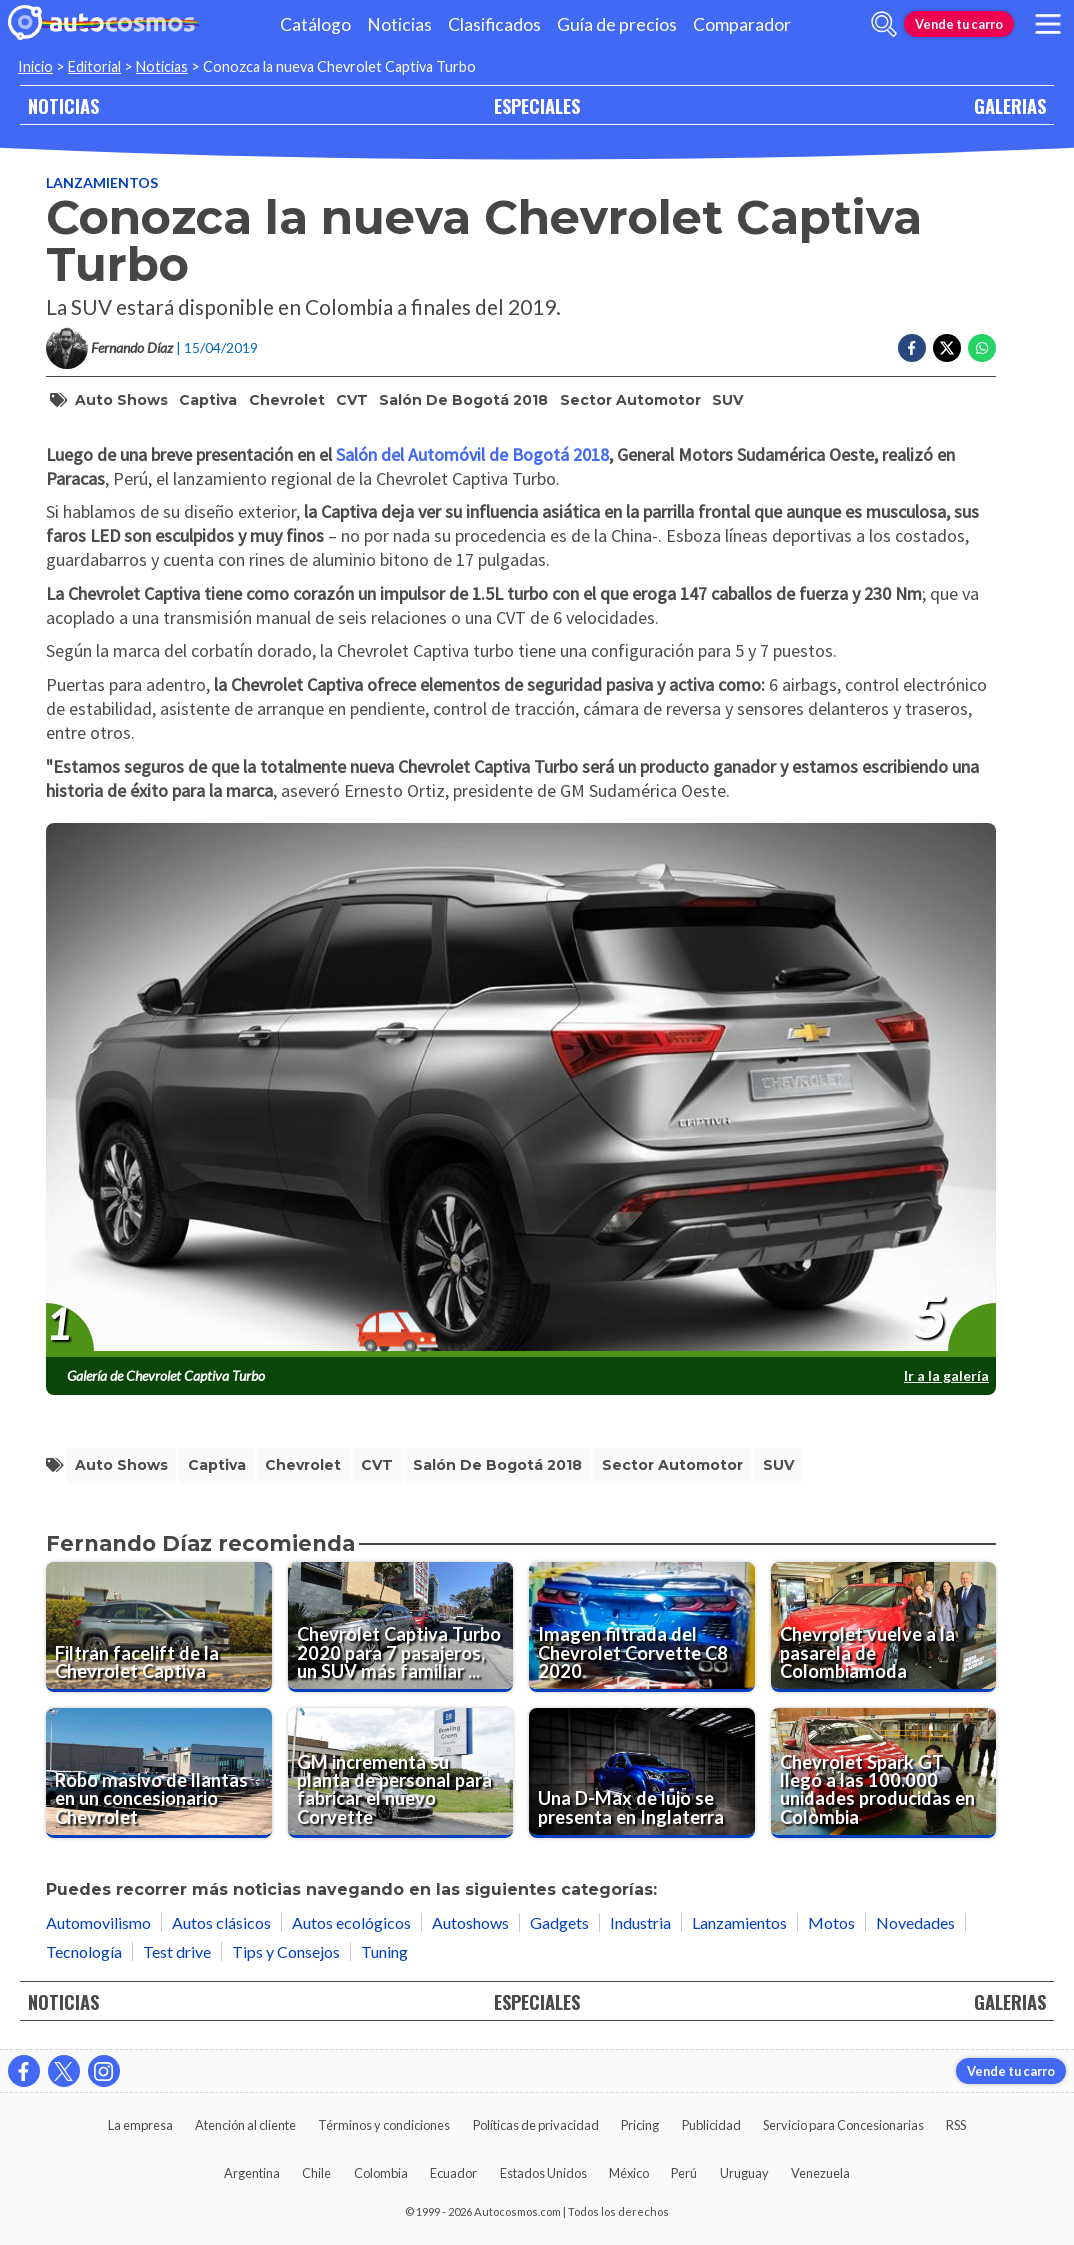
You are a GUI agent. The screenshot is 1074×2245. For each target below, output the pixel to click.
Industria (640, 1922)
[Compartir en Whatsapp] (982, 348)
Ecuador (453, 2173)
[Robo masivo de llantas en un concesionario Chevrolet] (159, 1773)
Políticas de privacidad (536, 2125)
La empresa (140, 2125)
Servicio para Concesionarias (843, 2125)
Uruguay (744, 2173)
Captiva (208, 400)
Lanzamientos (102, 182)
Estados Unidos (543, 2173)
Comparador (742, 24)
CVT (352, 400)
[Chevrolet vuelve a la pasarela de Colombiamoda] (884, 1627)
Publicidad (711, 2125)
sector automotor (630, 400)
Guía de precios (617, 24)
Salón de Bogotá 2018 (463, 400)
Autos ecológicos (351, 1922)
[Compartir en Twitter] (947, 348)
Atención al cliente (245, 2125)
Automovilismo (98, 1922)
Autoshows (470, 1922)
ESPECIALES (537, 105)
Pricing (640, 2125)
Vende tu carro (959, 24)
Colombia (381, 2173)
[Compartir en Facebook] (912, 348)
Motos (831, 1922)
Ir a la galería (946, 1375)
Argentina (252, 2173)
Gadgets (559, 1922)
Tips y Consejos (286, 1951)
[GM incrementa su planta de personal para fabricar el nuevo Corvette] (401, 1773)
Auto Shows (121, 400)
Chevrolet (287, 400)
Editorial (94, 66)
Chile (316, 2173)
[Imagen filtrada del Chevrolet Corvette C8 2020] (642, 1627)
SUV (727, 400)
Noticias (399, 24)
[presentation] (521, 1091)
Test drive (177, 1951)
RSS (956, 2125)
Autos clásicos (221, 1922)
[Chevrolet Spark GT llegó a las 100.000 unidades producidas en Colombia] (884, 1773)
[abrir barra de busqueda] (884, 24)
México (629, 2173)
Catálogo (315, 24)
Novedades (915, 1922)
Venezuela (820, 2173)
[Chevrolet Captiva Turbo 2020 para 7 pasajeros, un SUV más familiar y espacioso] (401, 1627)
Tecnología (84, 1951)
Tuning (384, 1951)
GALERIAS (1010, 105)
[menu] (1048, 24)
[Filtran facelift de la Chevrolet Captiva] (159, 1627)
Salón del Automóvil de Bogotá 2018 (472, 454)
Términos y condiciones (384, 2125)
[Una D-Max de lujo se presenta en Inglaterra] (642, 1773)
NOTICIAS (63, 105)
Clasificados (494, 24)
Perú (684, 2173)
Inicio (35, 66)
